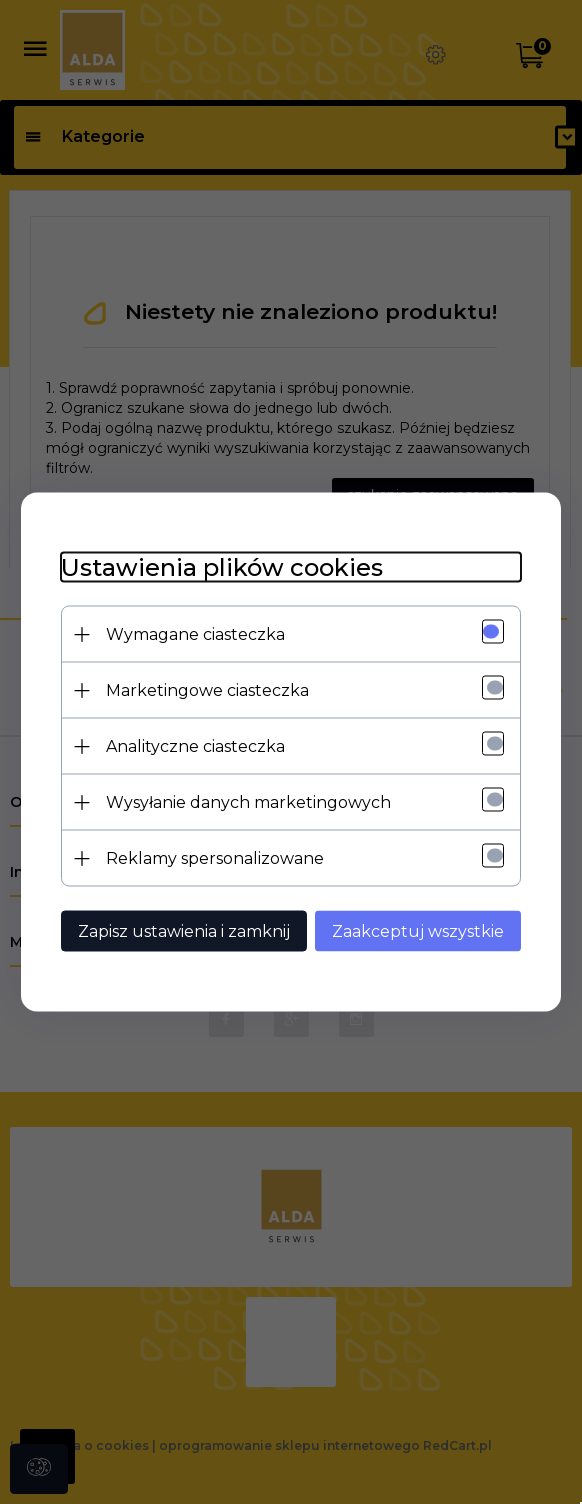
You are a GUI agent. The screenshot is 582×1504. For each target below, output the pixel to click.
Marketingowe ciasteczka (207, 690)
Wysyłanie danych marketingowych (248, 802)
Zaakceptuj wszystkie (418, 931)
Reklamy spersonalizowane (215, 858)
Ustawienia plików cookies (222, 567)
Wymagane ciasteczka (195, 634)
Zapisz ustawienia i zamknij (184, 931)
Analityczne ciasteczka (195, 746)
